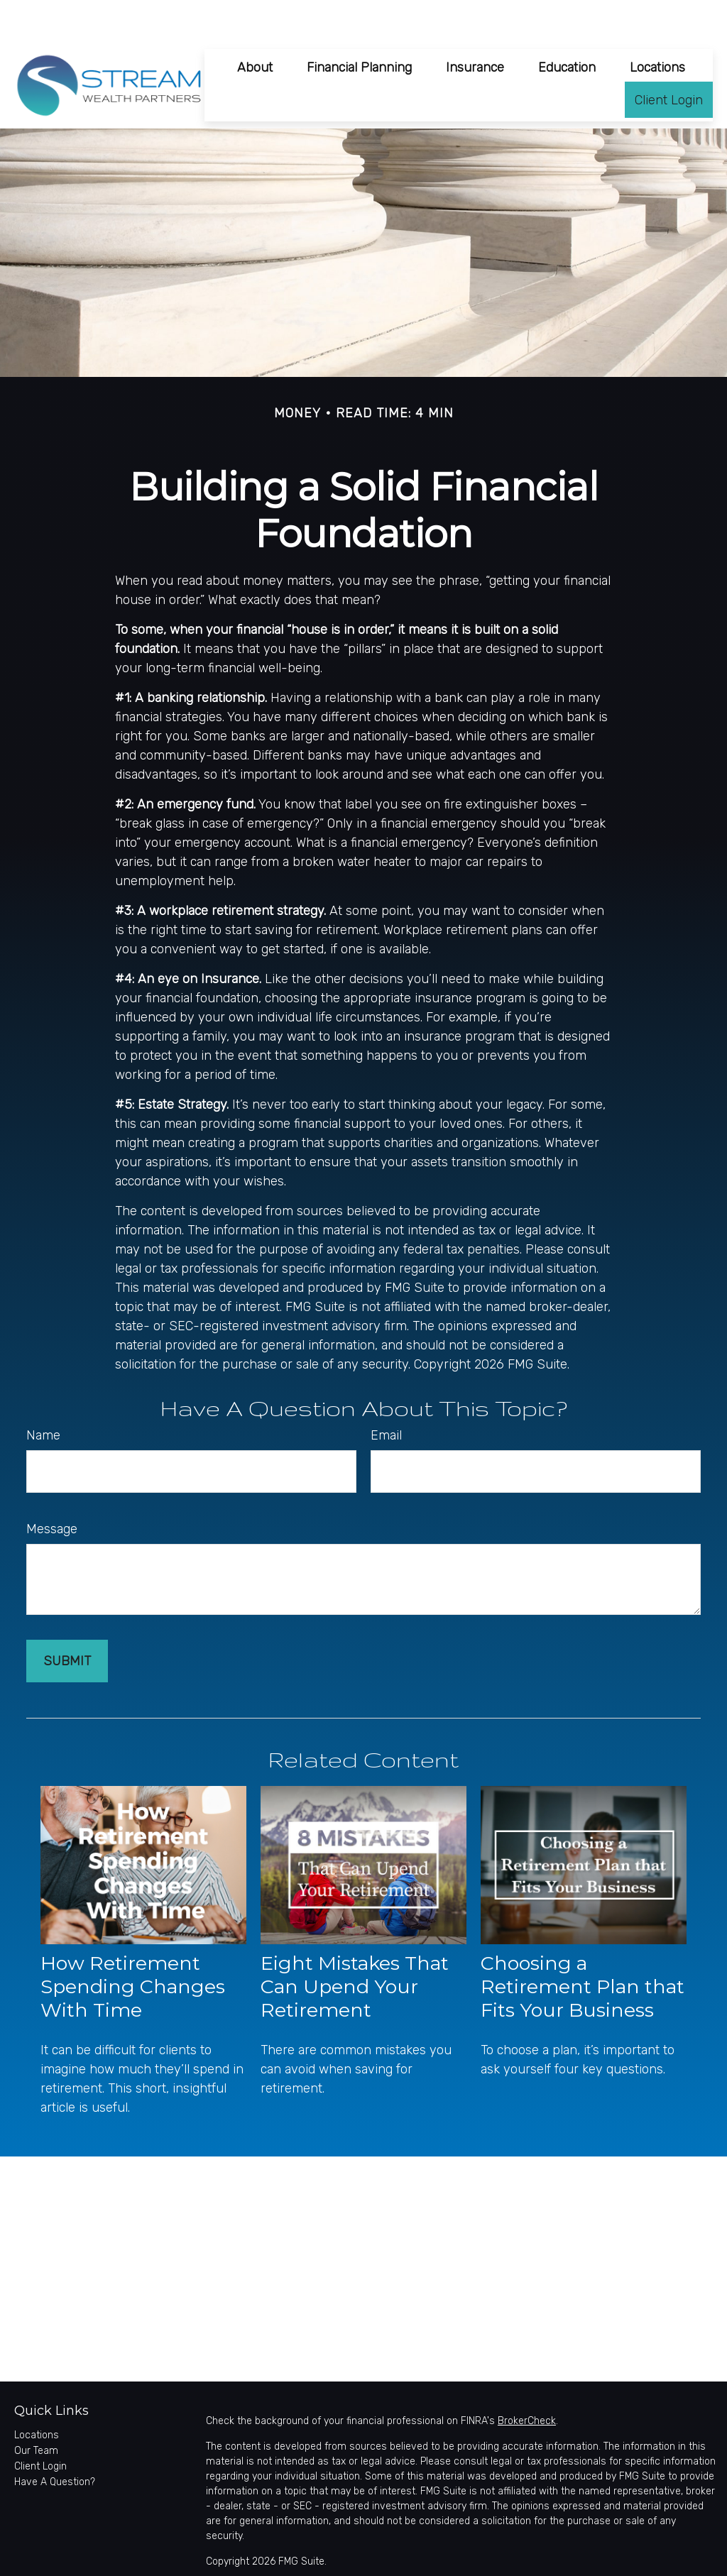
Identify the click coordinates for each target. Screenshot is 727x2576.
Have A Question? (54, 2441)
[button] (255, 25)
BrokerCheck (527, 2380)
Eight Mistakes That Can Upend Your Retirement (355, 1944)
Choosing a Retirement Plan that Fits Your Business (582, 1944)
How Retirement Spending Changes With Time (132, 1944)
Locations (36, 2394)
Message (51, 1488)
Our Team (36, 2410)
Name (43, 1394)
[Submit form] (67, 1620)
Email (386, 1394)
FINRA (634, 2561)
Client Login (40, 2425)
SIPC (662, 2561)
